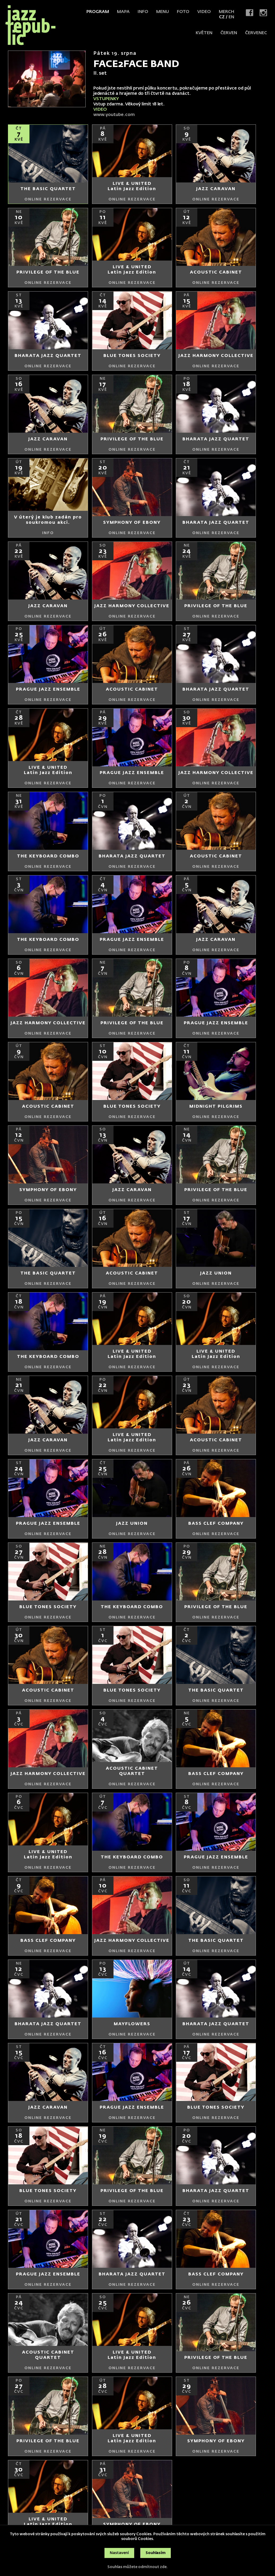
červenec (256, 33)
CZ (222, 17)
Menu (162, 12)
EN (231, 17)
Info (143, 12)
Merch (226, 12)
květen (204, 33)
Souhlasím (155, 2553)
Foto (183, 12)
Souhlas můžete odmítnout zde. (137, 2567)
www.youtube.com (114, 115)
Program (97, 12)
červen (228, 33)
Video (204, 12)
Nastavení (119, 2553)
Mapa (123, 12)
